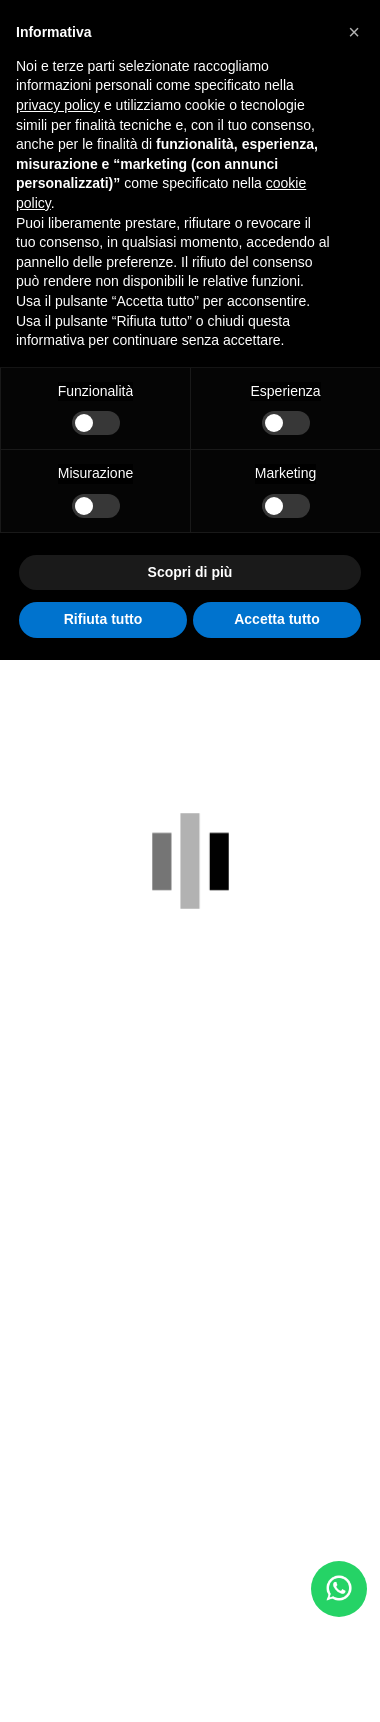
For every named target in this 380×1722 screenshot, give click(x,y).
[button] (354, 32)
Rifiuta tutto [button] (103, 619)
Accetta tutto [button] (277, 619)
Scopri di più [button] (190, 572)
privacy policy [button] (58, 105)
